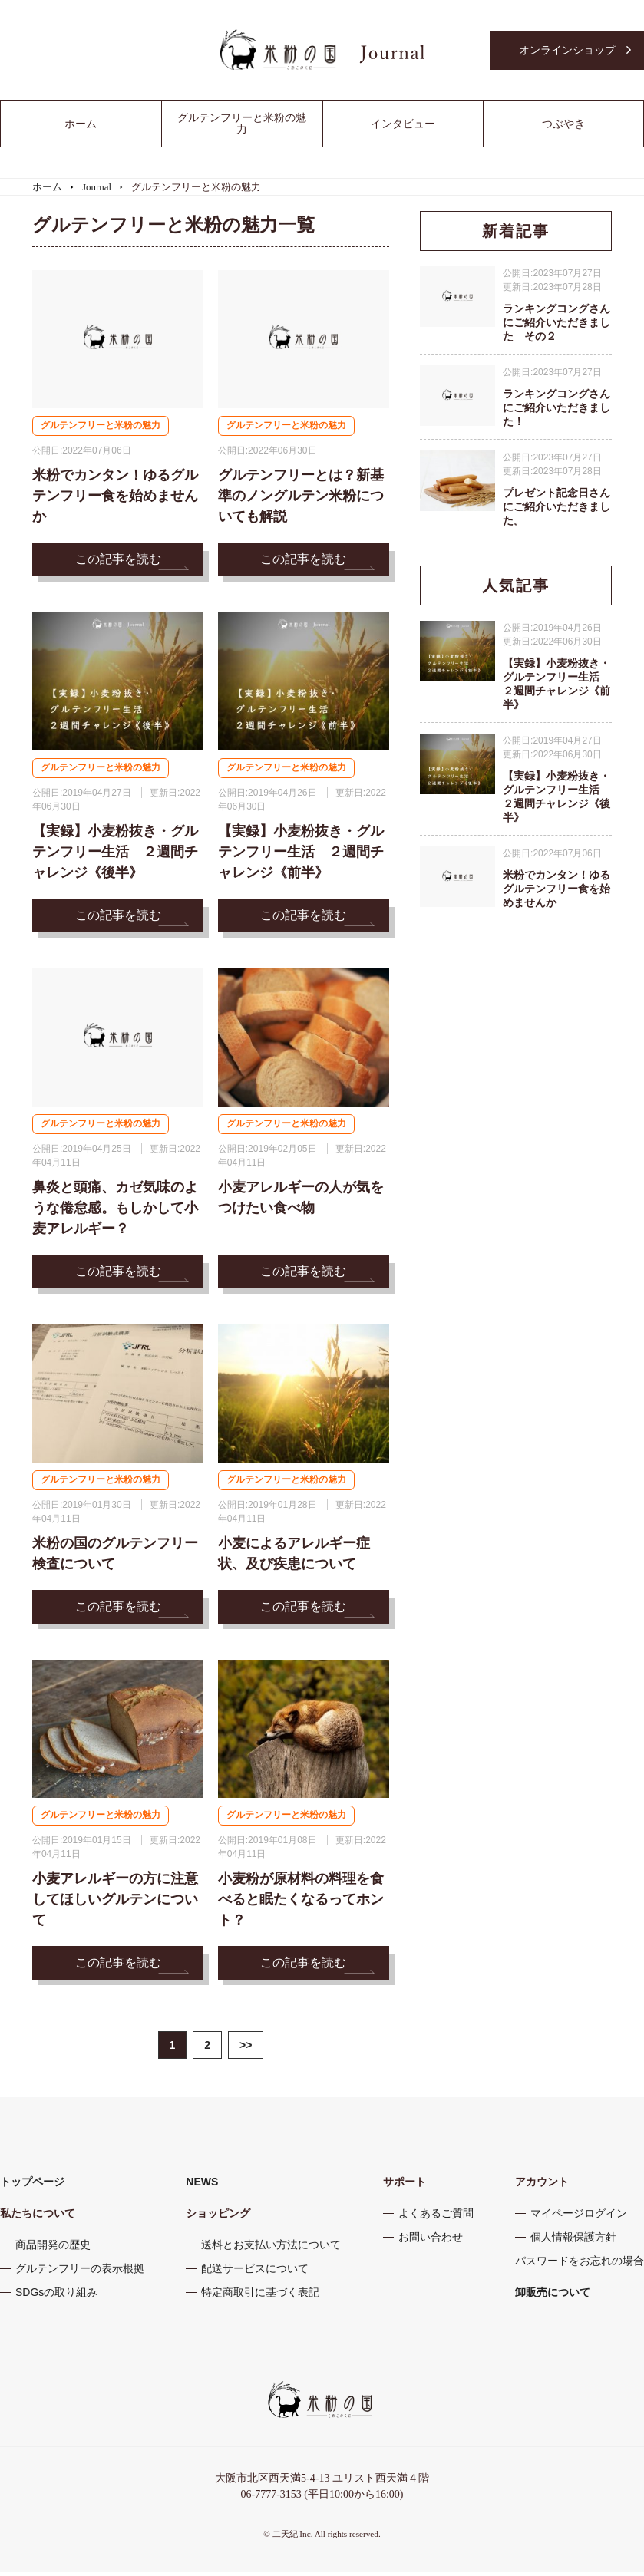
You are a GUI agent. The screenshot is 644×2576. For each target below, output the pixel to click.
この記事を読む (118, 559)
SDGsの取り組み (56, 2296)
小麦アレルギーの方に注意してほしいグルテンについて (115, 1903)
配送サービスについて (255, 2272)
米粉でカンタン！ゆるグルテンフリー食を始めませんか (115, 496)
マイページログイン (578, 2217)
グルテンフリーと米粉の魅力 (105, 426)
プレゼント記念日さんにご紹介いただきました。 (556, 506)
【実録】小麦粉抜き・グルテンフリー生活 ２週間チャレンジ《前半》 (301, 853)
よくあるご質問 (436, 2217)
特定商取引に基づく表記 (260, 2296)
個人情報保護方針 (573, 2241)
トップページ (32, 2185)
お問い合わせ (430, 2241)
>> (245, 2049)
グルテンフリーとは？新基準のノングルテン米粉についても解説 (301, 496)
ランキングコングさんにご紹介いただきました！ (556, 407)
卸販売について (552, 2296)
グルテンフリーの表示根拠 (79, 2272)
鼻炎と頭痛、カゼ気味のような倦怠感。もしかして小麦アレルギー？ (115, 1210)
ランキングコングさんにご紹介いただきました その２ (556, 322)
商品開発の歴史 (53, 2248)
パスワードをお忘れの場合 (579, 2264)
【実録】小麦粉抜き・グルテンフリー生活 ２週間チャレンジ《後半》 (115, 853)
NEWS (202, 2185)
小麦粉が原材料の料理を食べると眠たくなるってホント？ (301, 1903)
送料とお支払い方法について (271, 2248)
